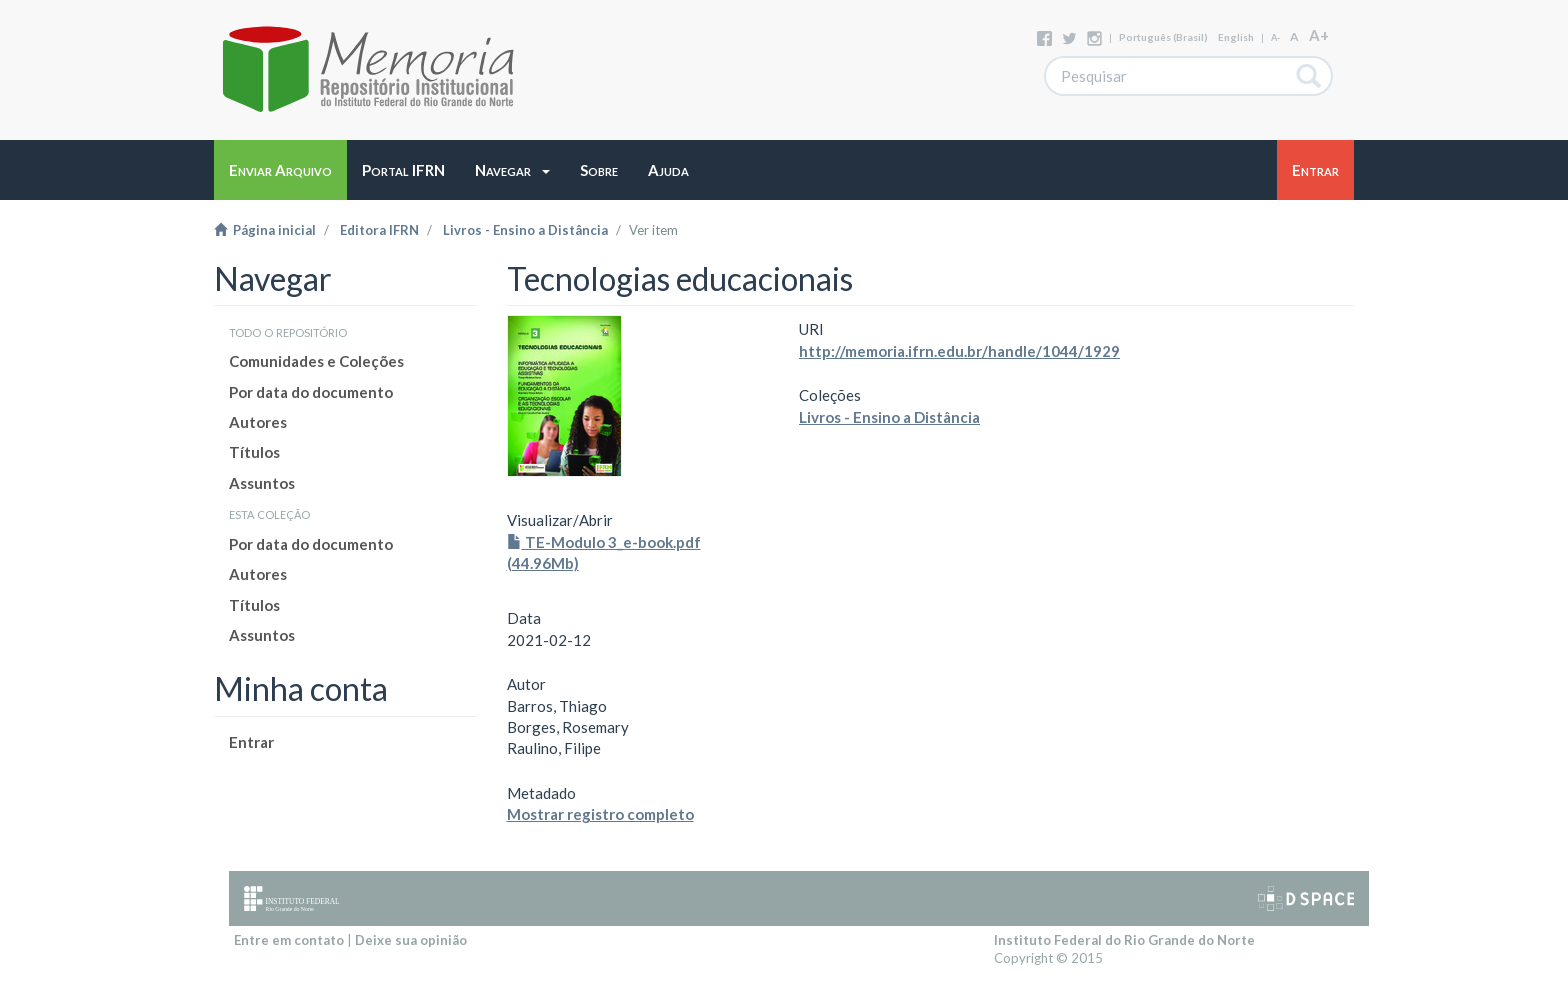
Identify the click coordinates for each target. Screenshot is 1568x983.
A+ (1319, 35)
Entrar (251, 742)
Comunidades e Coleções (316, 361)
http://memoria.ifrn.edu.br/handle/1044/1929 (959, 351)
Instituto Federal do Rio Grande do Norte (1124, 940)
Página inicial (265, 230)
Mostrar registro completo (600, 814)
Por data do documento (311, 392)
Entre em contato (289, 940)
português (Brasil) (1163, 37)
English (1236, 37)
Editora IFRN (379, 230)
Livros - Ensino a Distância (525, 230)
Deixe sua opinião (411, 940)
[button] (512, 170)
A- (1275, 37)
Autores (258, 422)
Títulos (254, 452)
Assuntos (262, 483)
